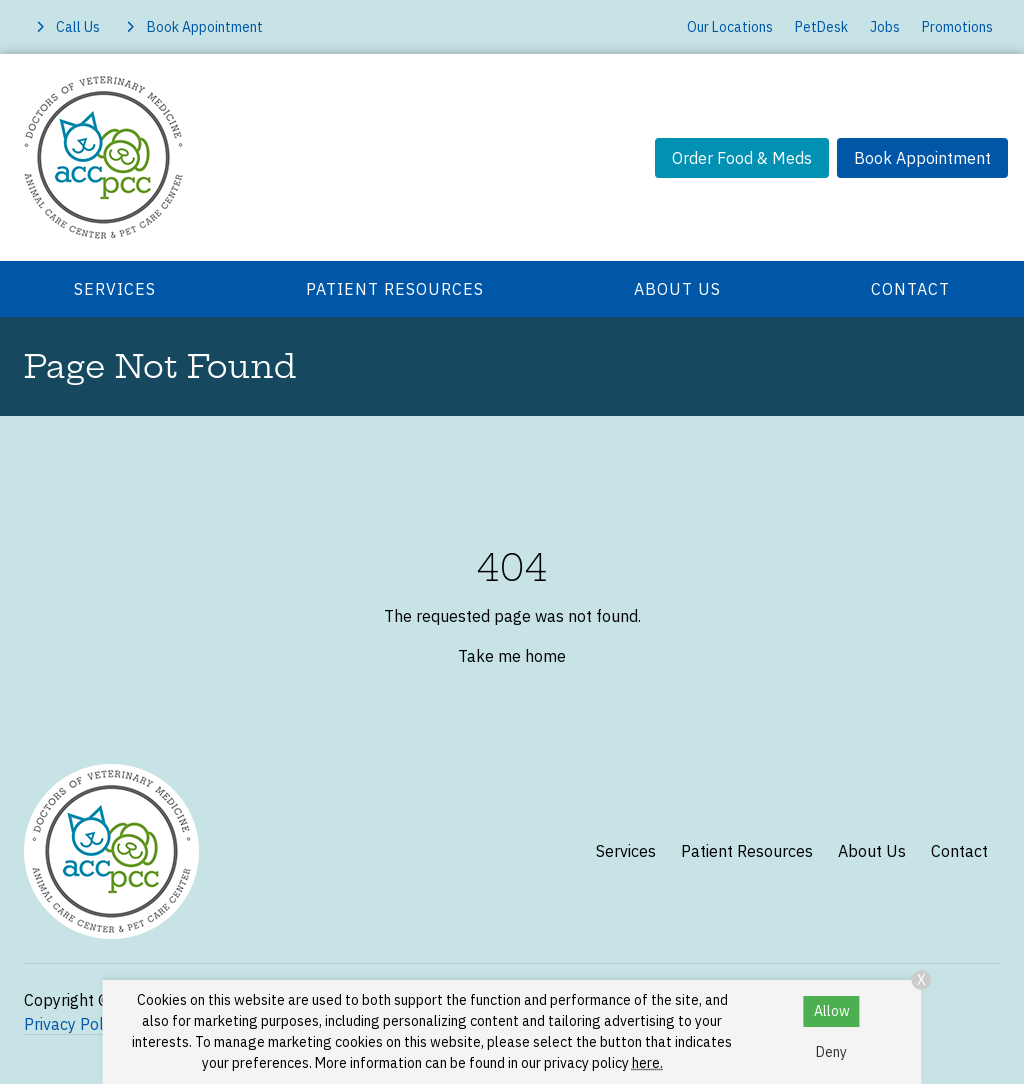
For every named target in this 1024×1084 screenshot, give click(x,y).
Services (115, 289)
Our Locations (730, 27)
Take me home (512, 656)
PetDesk (821, 27)
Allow (832, 1011)
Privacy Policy (73, 1024)
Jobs (885, 27)
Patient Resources (395, 289)
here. (647, 1063)
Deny (831, 1052)
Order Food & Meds (742, 158)
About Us (677, 289)
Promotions (957, 27)
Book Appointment (922, 158)
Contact (910, 289)
